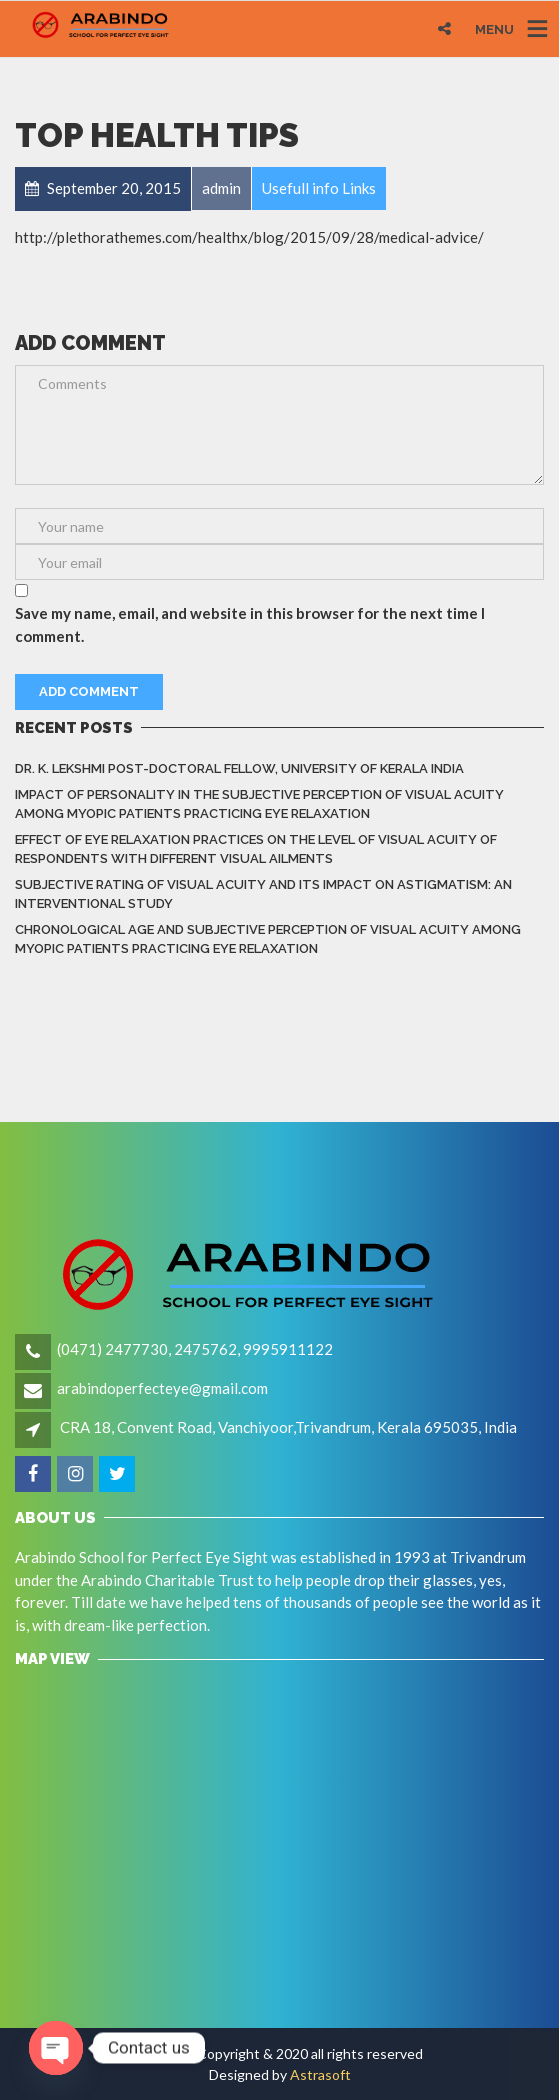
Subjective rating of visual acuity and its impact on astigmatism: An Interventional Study (263, 894)
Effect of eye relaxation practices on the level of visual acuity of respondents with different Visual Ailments (256, 849)
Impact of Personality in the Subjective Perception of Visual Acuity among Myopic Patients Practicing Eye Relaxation (259, 804)
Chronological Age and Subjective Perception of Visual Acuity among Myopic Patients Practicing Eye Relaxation (268, 939)
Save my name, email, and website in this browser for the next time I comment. (250, 624)
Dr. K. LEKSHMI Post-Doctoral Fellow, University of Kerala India (239, 768)
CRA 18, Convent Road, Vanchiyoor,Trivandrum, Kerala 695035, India (288, 1427)
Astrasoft (320, 2074)
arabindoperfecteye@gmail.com (162, 1388)
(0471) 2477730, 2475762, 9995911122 (195, 1349)
